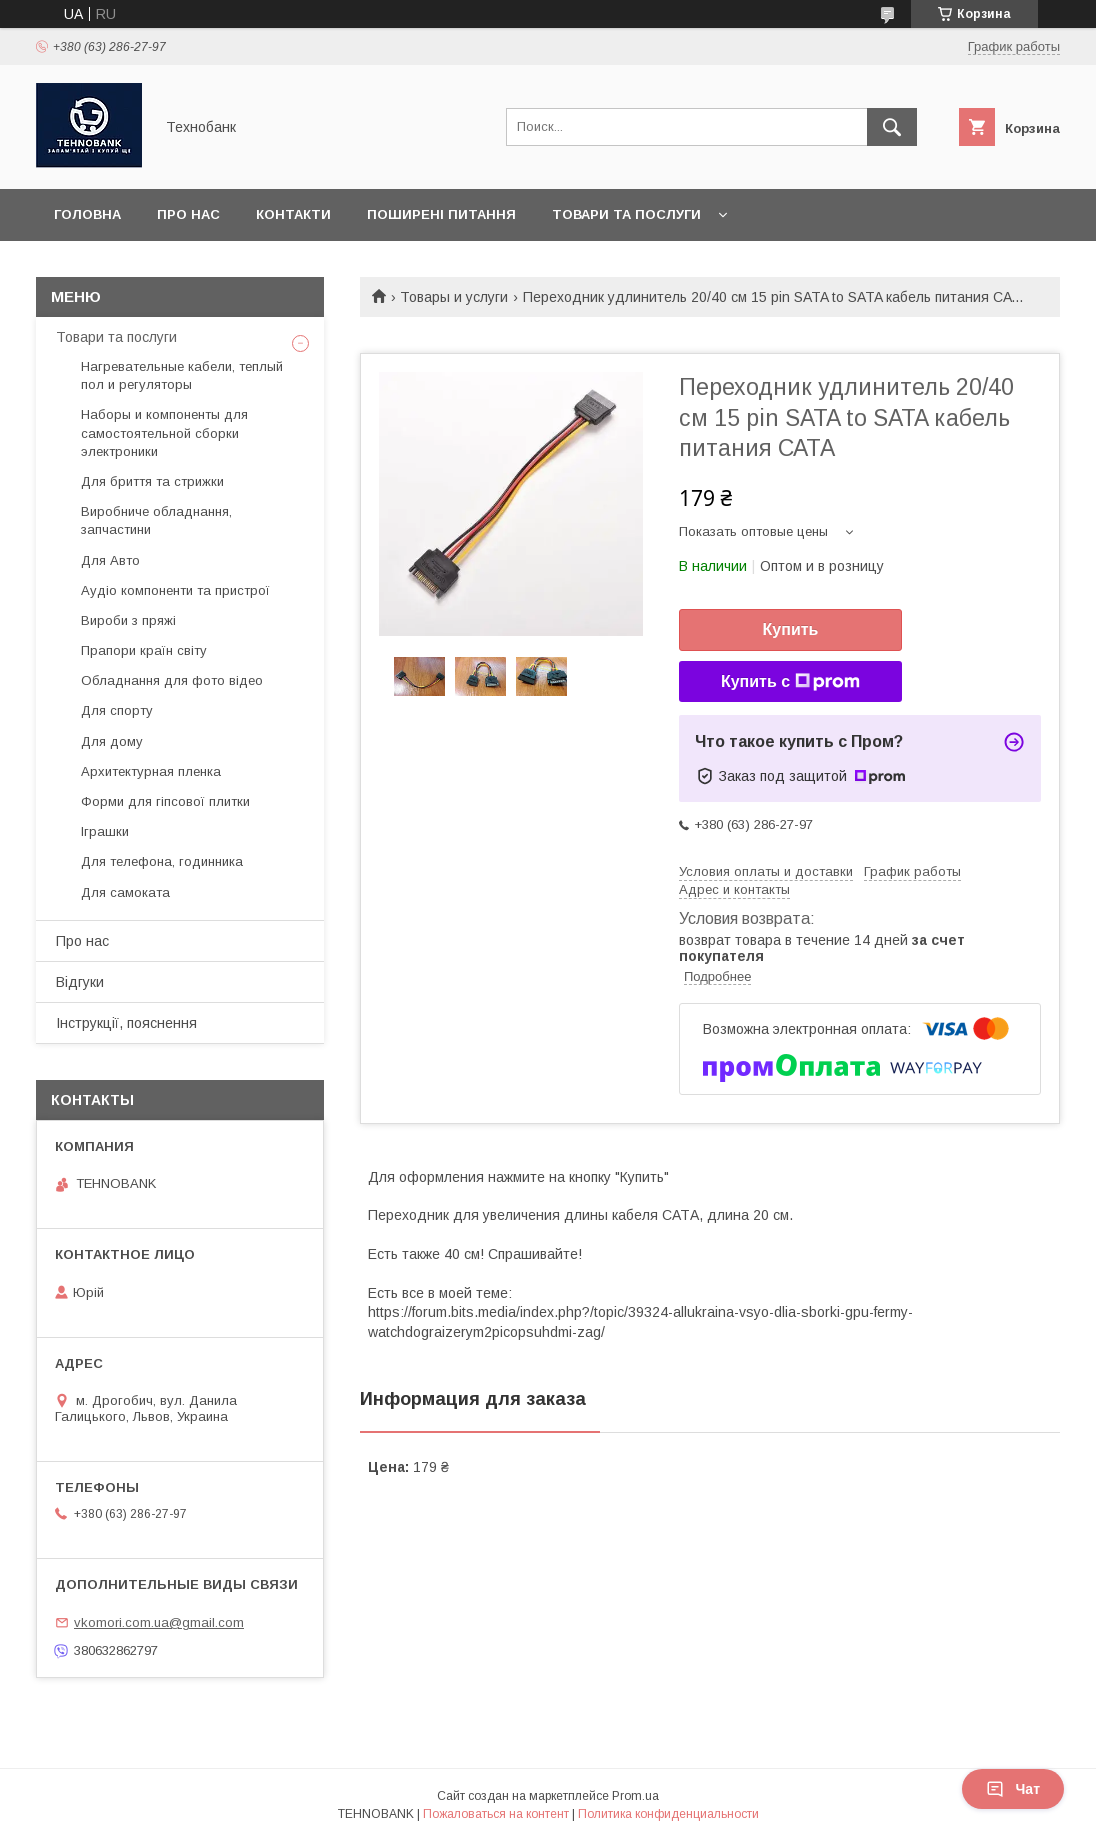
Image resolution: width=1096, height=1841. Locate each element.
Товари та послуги (626, 214)
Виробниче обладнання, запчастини (156, 520)
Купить (791, 629)
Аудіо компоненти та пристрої (175, 590)
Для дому (112, 741)
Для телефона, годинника (162, 861)
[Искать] (892, 127)
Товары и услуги (454, 297)
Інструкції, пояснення (126, 1023)
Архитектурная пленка (151, 771)
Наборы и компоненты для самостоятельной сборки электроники (164, 432)
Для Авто (110, 560)
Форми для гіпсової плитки (165, 801)
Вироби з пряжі (128, 620)
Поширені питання (441, 214)
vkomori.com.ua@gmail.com (159, 1622)
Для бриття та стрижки (152, 481)
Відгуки (80, 982)
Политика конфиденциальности (668, 1814)
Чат (1013, 1789)
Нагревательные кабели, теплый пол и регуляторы (182, 375)
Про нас (188, 214)
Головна (87, 214)
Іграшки (105, 831)
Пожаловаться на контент (496, 1814)
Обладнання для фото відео (172, 680)
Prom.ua (635, 1796)
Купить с (790, 682)
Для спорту (117, 710)
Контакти (293, 214)
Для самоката (125, 892)
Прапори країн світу (144, 650)
